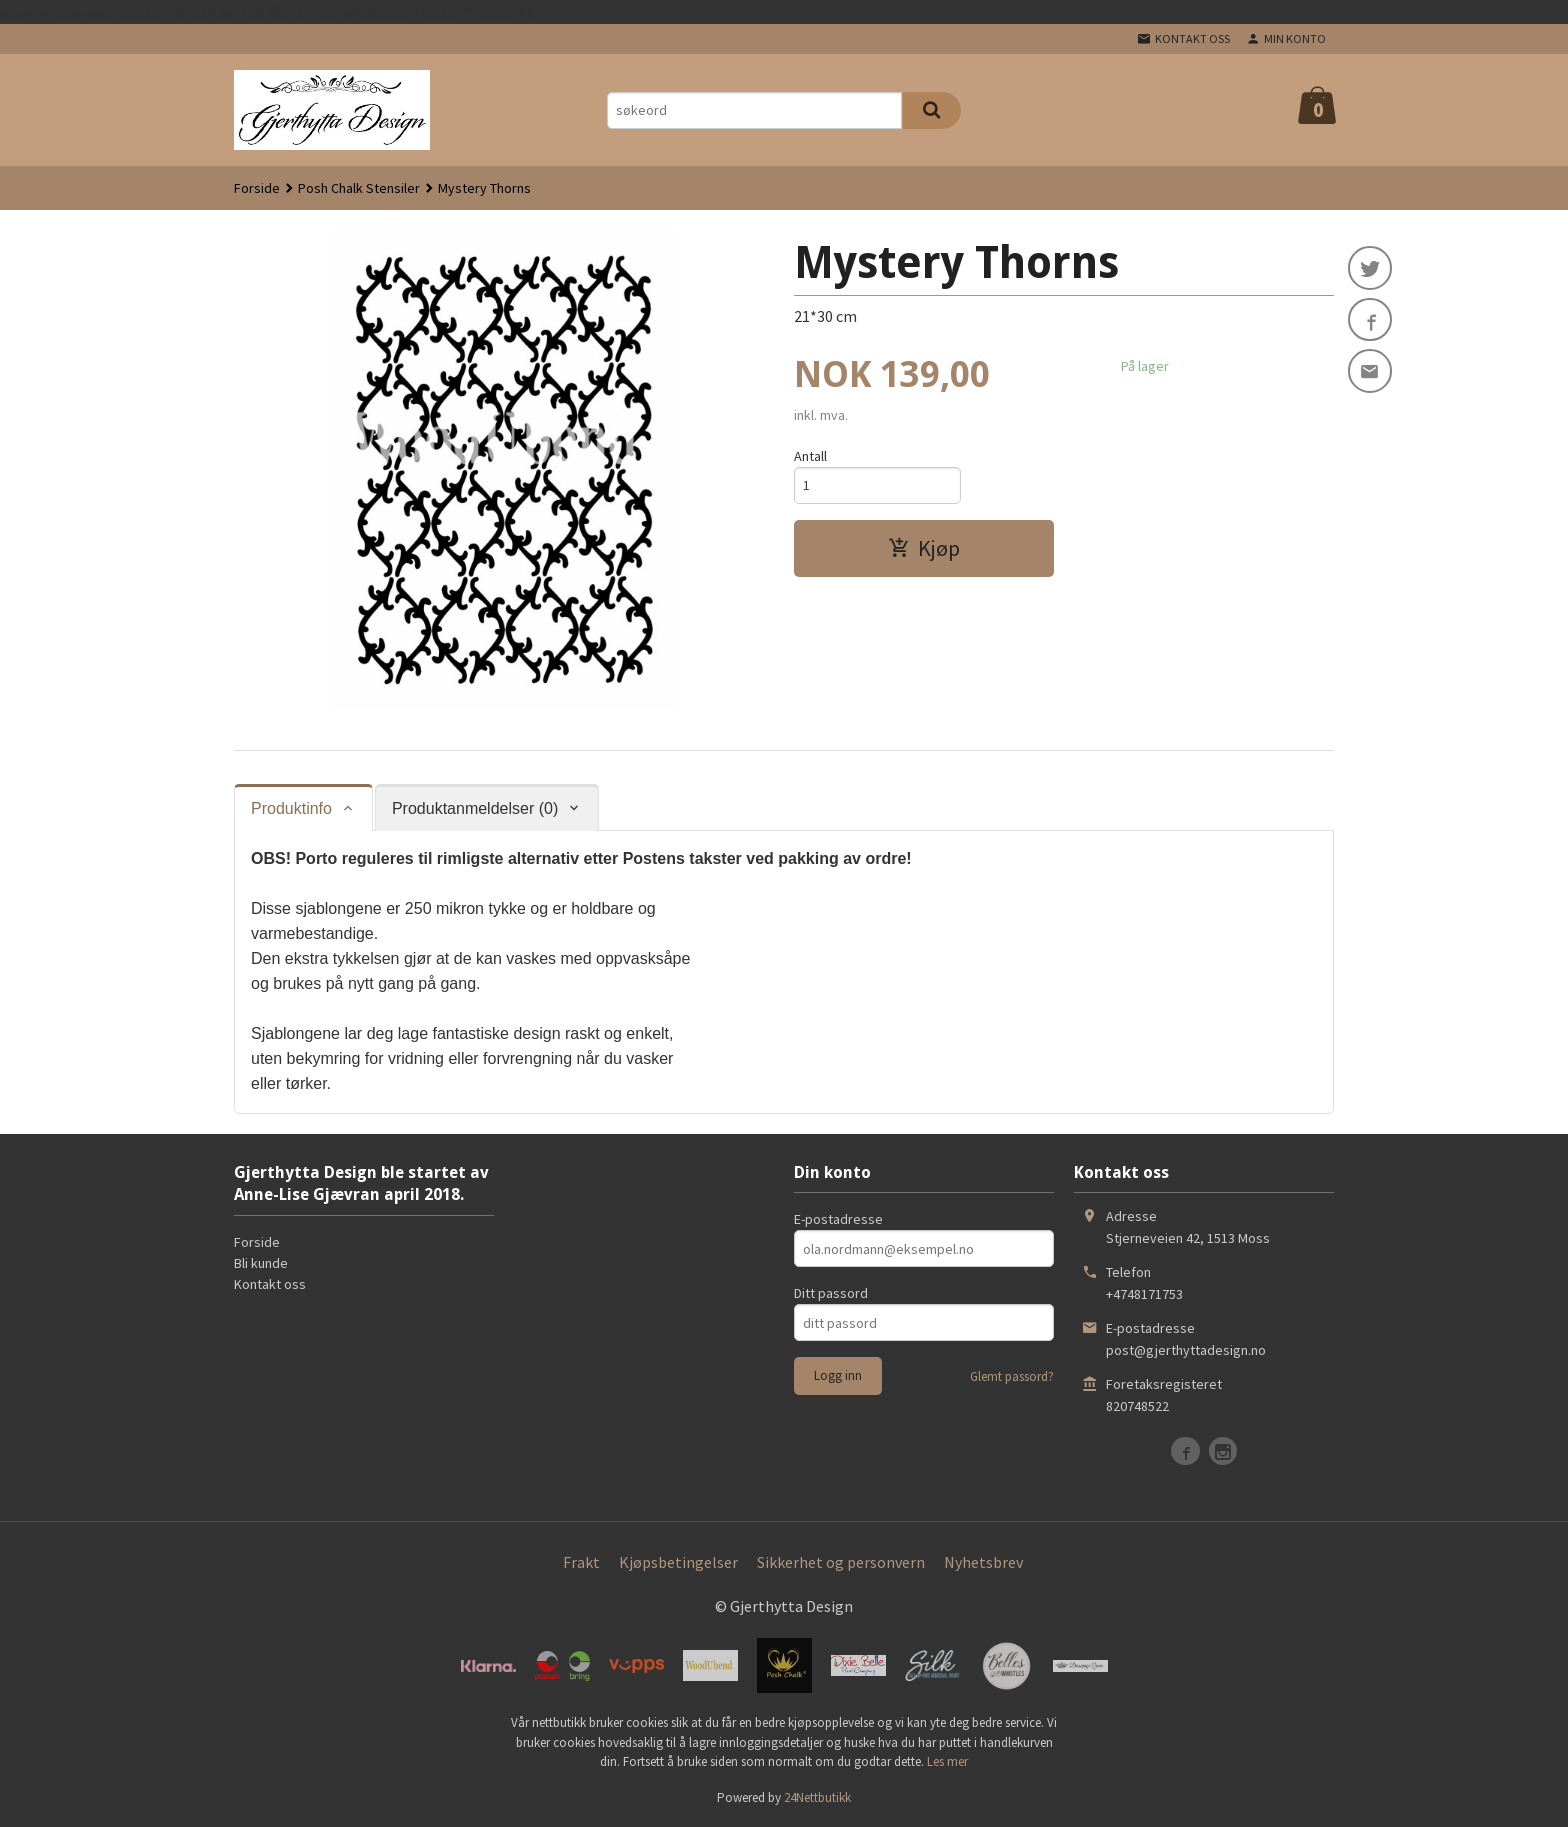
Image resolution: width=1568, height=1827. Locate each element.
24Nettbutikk (817, 1797)
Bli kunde (261, 1263)
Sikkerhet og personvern (841, 1562)
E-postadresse (838, 1219)
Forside (257, 188)
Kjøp (924, 548)
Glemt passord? (1012, 1376)
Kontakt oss (270, 1284)
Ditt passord (831, 1293)
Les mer (947, 1761)
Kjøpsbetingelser (678, 1562)
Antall (810, 456)
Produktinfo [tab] (291, 808)
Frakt (581, 1562)
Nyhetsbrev (983, 1562)
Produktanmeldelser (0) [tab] (475, 808)
